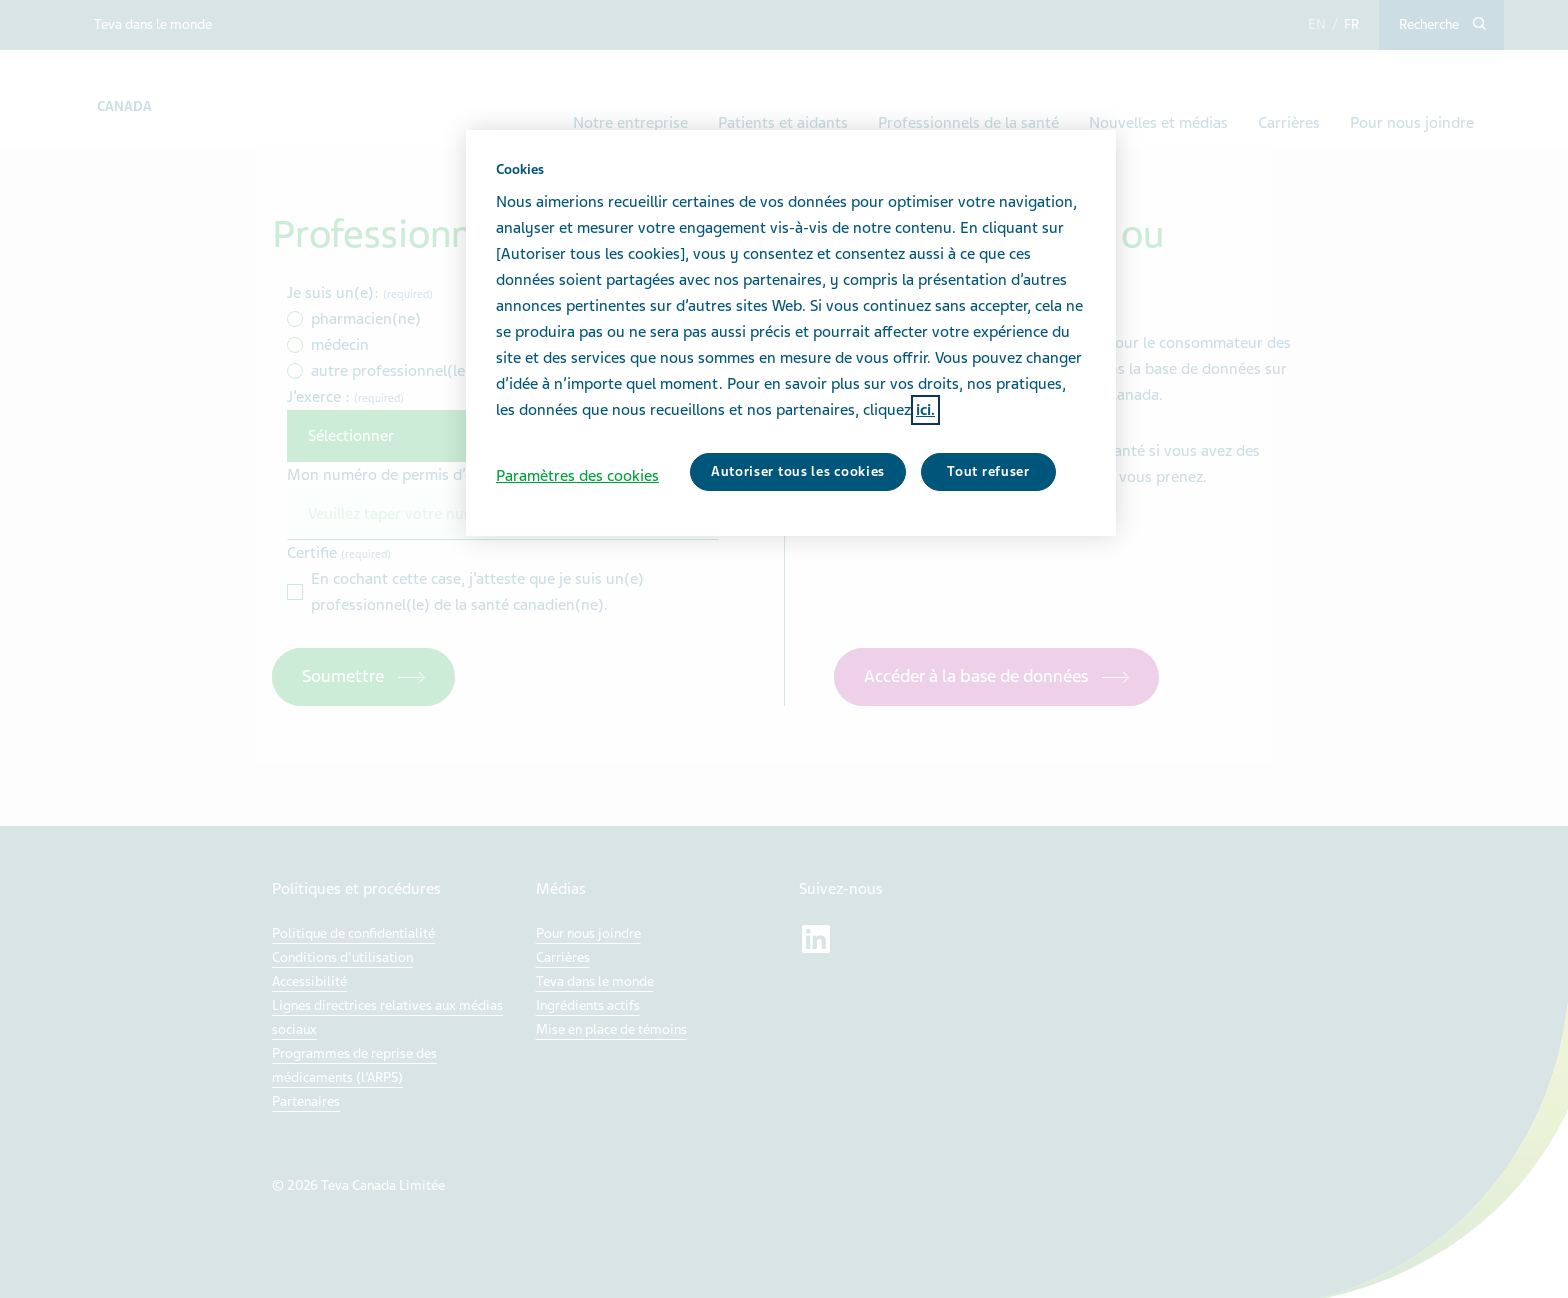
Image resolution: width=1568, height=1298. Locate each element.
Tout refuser (988, 471)
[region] (791, 333)
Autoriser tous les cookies (798, 471)
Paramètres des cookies (577, 476)
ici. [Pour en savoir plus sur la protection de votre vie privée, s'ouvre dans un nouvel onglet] (925, 410)
